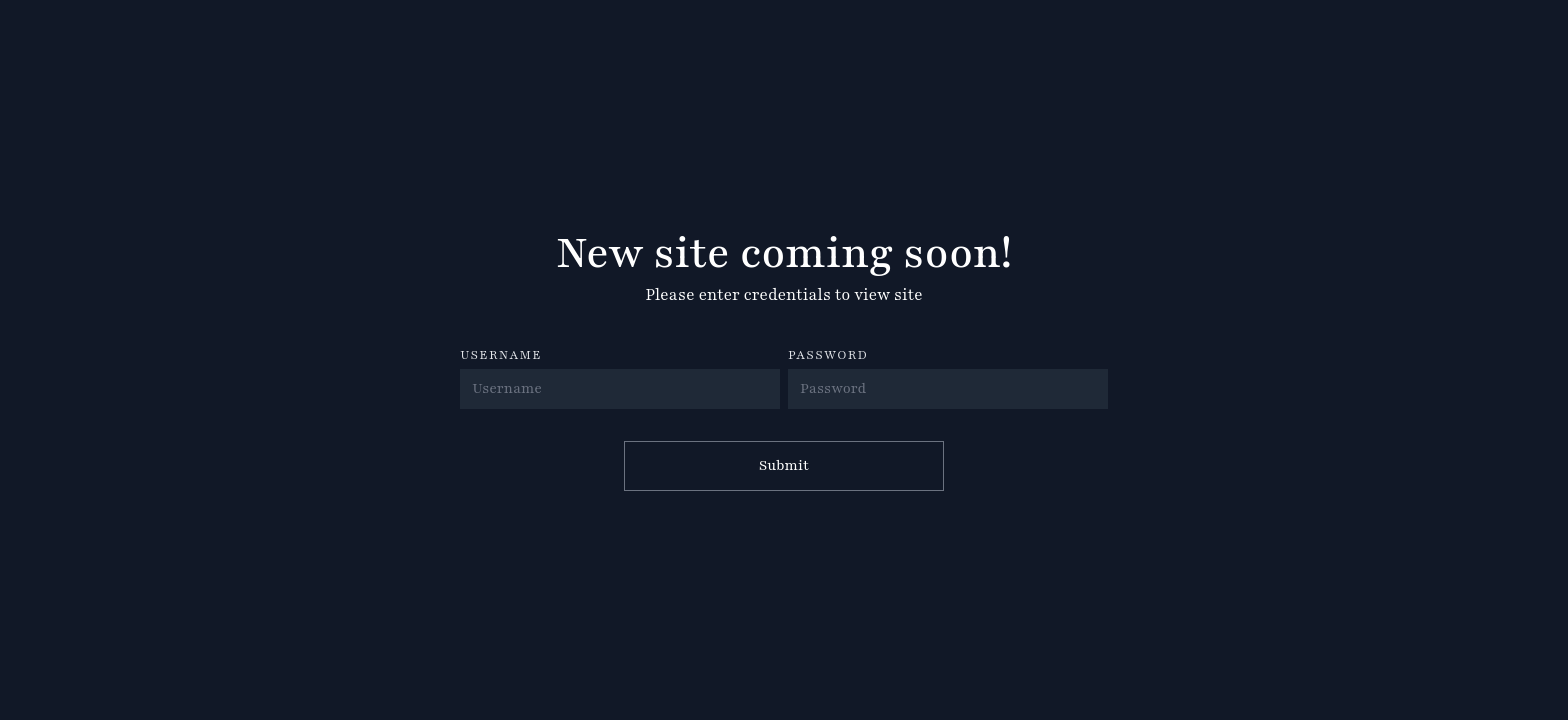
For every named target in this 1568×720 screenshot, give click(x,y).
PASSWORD (828, 355)
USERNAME (501, 355)
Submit (784, 465)
